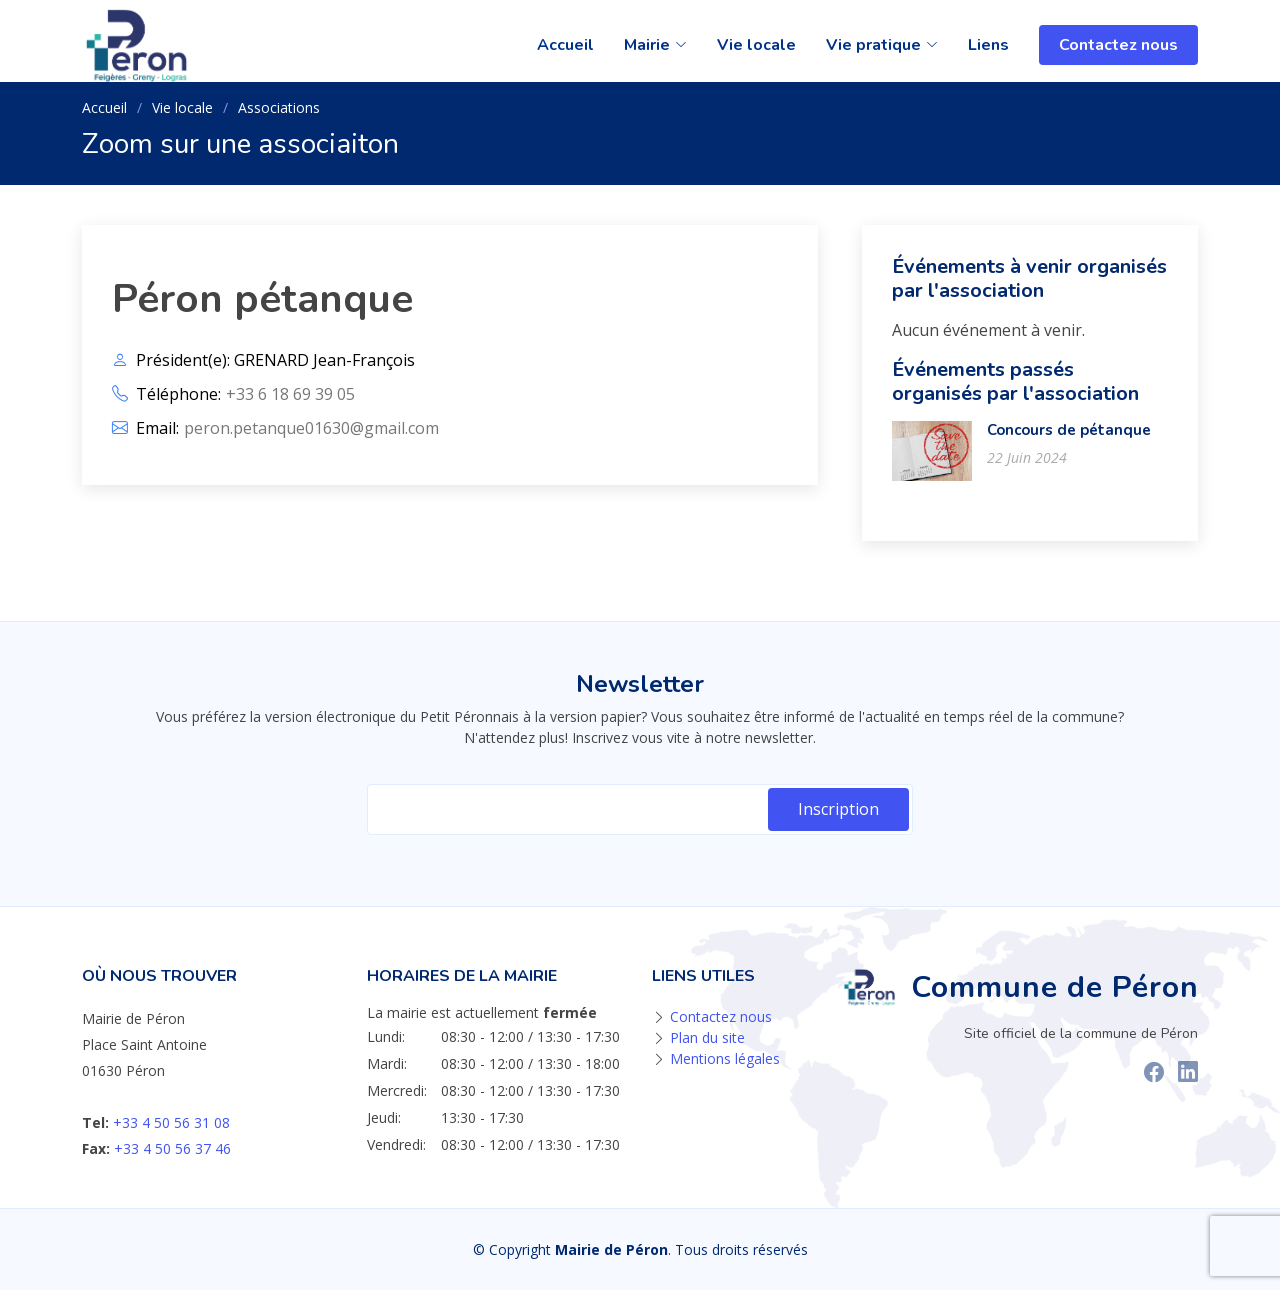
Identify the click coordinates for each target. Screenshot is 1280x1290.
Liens (988, 45)
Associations (279, 107)
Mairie (655, 45)
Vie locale (756, 45)
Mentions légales (725, 1058)
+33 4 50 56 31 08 (171, 1122)
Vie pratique (882, 45)
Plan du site (707, 1037)
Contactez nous (1118, 45)
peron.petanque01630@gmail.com (311, 428)
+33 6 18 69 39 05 (290, 394)
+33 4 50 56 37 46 (172, 1148)
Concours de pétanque (1069, 430)
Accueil (565, 45)
